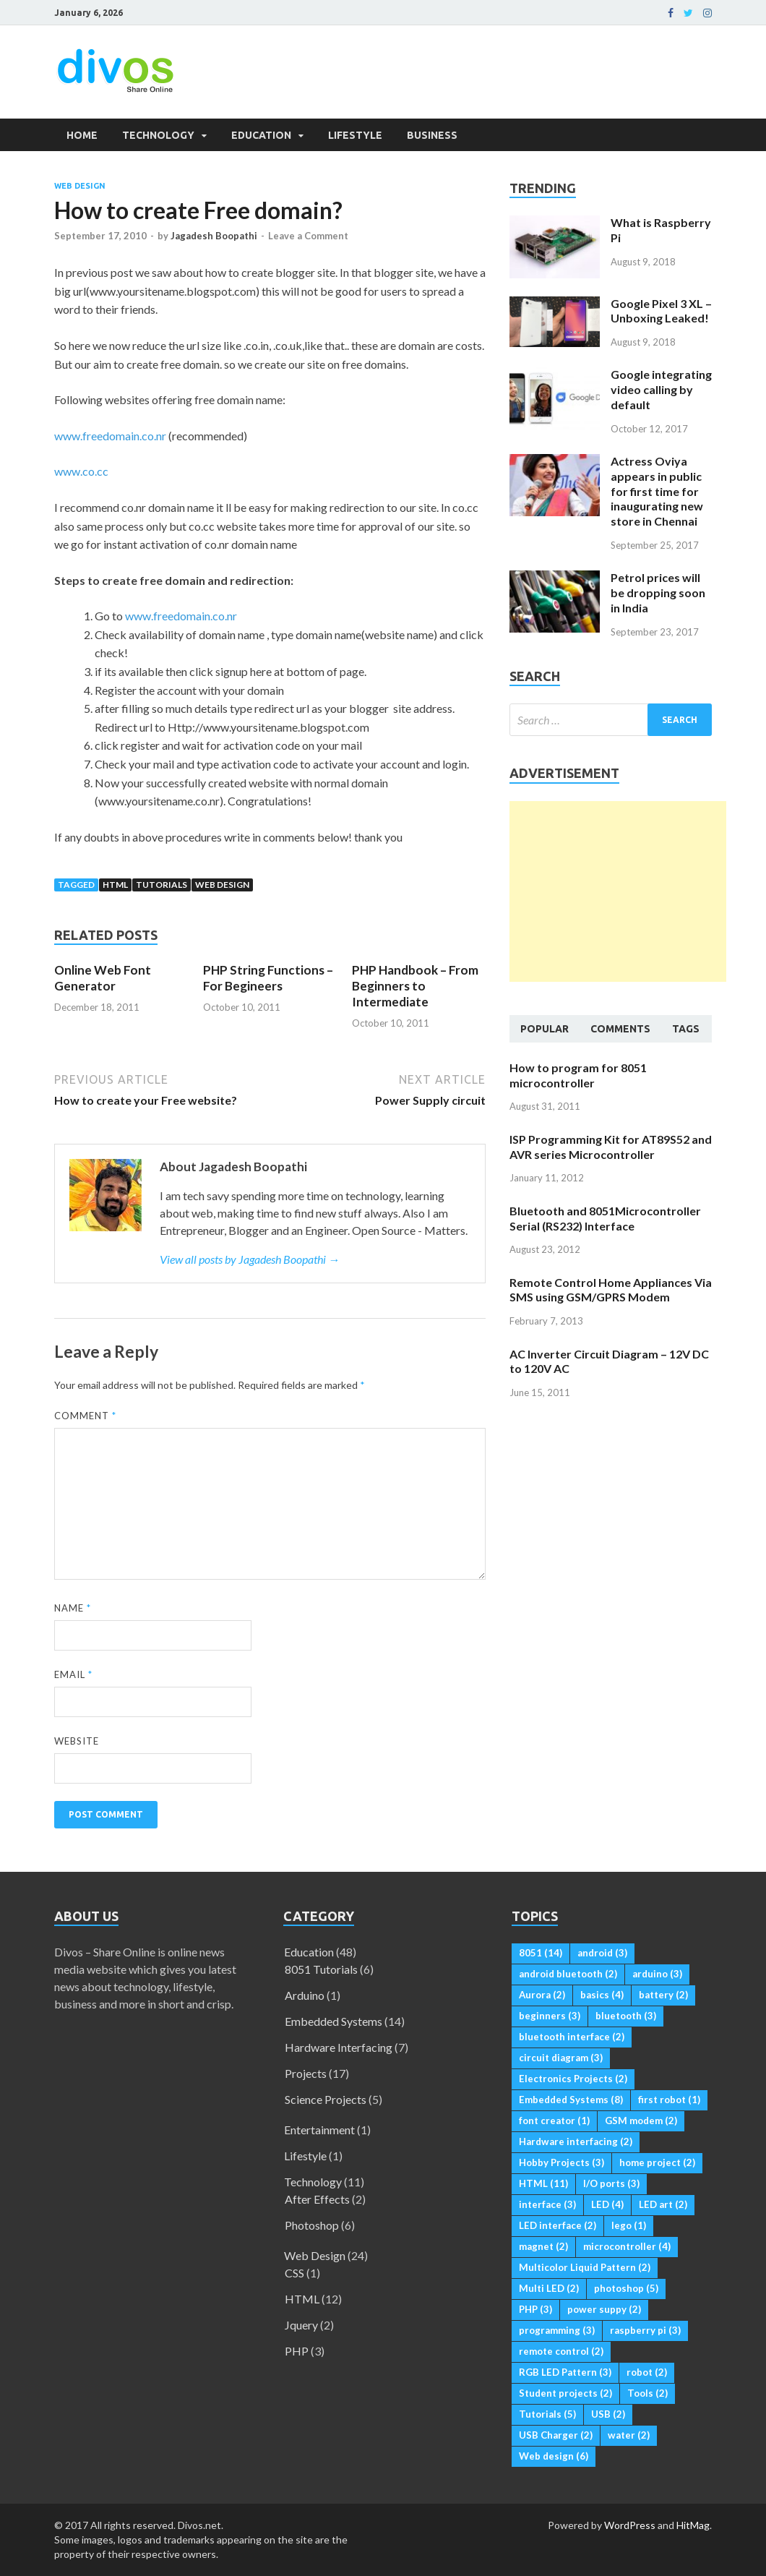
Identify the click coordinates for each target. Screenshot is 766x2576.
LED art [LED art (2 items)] (663, 2204)
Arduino (304, 1995)
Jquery (301, 2325)
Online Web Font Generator (102, 977)
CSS (294, 2273)
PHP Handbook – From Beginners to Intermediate (415, 985)
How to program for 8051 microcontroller (578, 1075)
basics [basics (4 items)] (602, 1995)
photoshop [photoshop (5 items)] (626, 2288)
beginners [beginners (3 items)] (549, 2015)
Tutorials (161, 884)
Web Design (80, 185)
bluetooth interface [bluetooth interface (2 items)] (571, 2036)
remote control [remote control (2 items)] (561, 2351)
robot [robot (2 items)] (647, 2372)
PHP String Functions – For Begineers (268, 977)
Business (432, 135)
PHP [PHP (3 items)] (535, 2309)
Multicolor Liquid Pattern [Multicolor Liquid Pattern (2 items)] (584, 2267)
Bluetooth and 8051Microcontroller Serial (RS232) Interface (605, 1218)
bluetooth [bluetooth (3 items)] (625, 2015)
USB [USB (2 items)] (608, 2414)
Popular (544, 1029)
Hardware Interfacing (338, 2047)
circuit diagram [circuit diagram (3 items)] (561, 2057)
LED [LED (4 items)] (607, 2204)
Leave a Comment (308, 235)
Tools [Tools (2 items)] (647, 2393)
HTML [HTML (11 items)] (543, 2183)
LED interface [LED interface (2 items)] (557, 2225)
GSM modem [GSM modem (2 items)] (641, 2120)
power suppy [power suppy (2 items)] (604, 2309)
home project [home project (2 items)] (657, 2162)
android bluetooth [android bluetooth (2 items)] (568, 1974)
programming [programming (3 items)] (557, 2330)
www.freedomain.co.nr (110, 435)
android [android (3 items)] (602, 1953)
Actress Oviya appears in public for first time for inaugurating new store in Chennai (657, 491)
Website (76, 1741)
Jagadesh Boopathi (214, 235)
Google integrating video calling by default (661, 389)
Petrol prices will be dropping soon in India (658, 592)
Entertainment (319, 2129)
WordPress (629, 2525)
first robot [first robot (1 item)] (669, 2099)
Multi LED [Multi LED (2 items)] (549, 2288)
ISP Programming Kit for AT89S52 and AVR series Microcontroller (610, 1146)
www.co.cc (81, 471)
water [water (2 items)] (629, 2435)
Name (72, 1608)
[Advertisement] (617, 891)
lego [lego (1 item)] (628, 2225)
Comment (85, 1415)
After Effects (317, 2199)
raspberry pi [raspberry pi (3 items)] (645, 2330)
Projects (306, 2073)
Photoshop (312, 2225)
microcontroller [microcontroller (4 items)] (627, 2246)
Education (261, 135)
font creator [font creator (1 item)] (554, 2120)
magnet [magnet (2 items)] (543, 2246)
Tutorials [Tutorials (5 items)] (547, 2414)
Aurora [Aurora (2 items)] (542, 1995)
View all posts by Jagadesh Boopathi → (250, 1259)
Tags (686, 1029)
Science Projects (325, 2099)
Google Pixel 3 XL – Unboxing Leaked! (661, 310)
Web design (222, 884)
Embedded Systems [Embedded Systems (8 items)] (571, 2099)
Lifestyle (355, 135)
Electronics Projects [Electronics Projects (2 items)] (573, 2078)
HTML (115, 884)
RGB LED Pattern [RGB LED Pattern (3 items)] (565, 2372)
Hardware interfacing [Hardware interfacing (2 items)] (575, 2141)
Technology (158, 135)
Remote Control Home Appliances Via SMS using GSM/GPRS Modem (610, 1289)
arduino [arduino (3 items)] (657, 1974)
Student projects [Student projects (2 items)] (565, 2393)
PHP (297, 2351)
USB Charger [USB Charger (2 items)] (556, 2435)
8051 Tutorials (321, 1969)
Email (73, 1674)
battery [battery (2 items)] (663, 1995)
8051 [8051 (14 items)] (540, 1953)
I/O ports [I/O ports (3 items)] (611, 2183)
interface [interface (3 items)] (547, 2204)
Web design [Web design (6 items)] (553, 2456)
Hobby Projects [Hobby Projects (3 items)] (561, 2162)
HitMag (693, 2525)
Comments (620, 1029)
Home (82, 135)
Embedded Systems (333, 2021)
